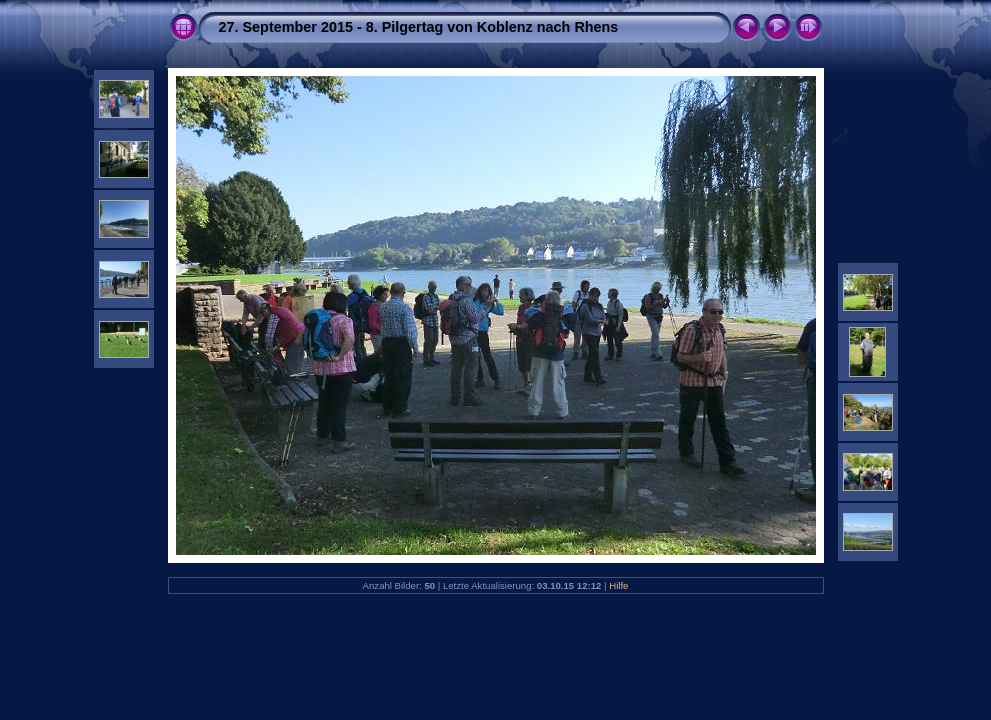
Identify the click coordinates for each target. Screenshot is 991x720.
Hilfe (618, 585)
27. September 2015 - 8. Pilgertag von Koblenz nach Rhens (419, 27)
